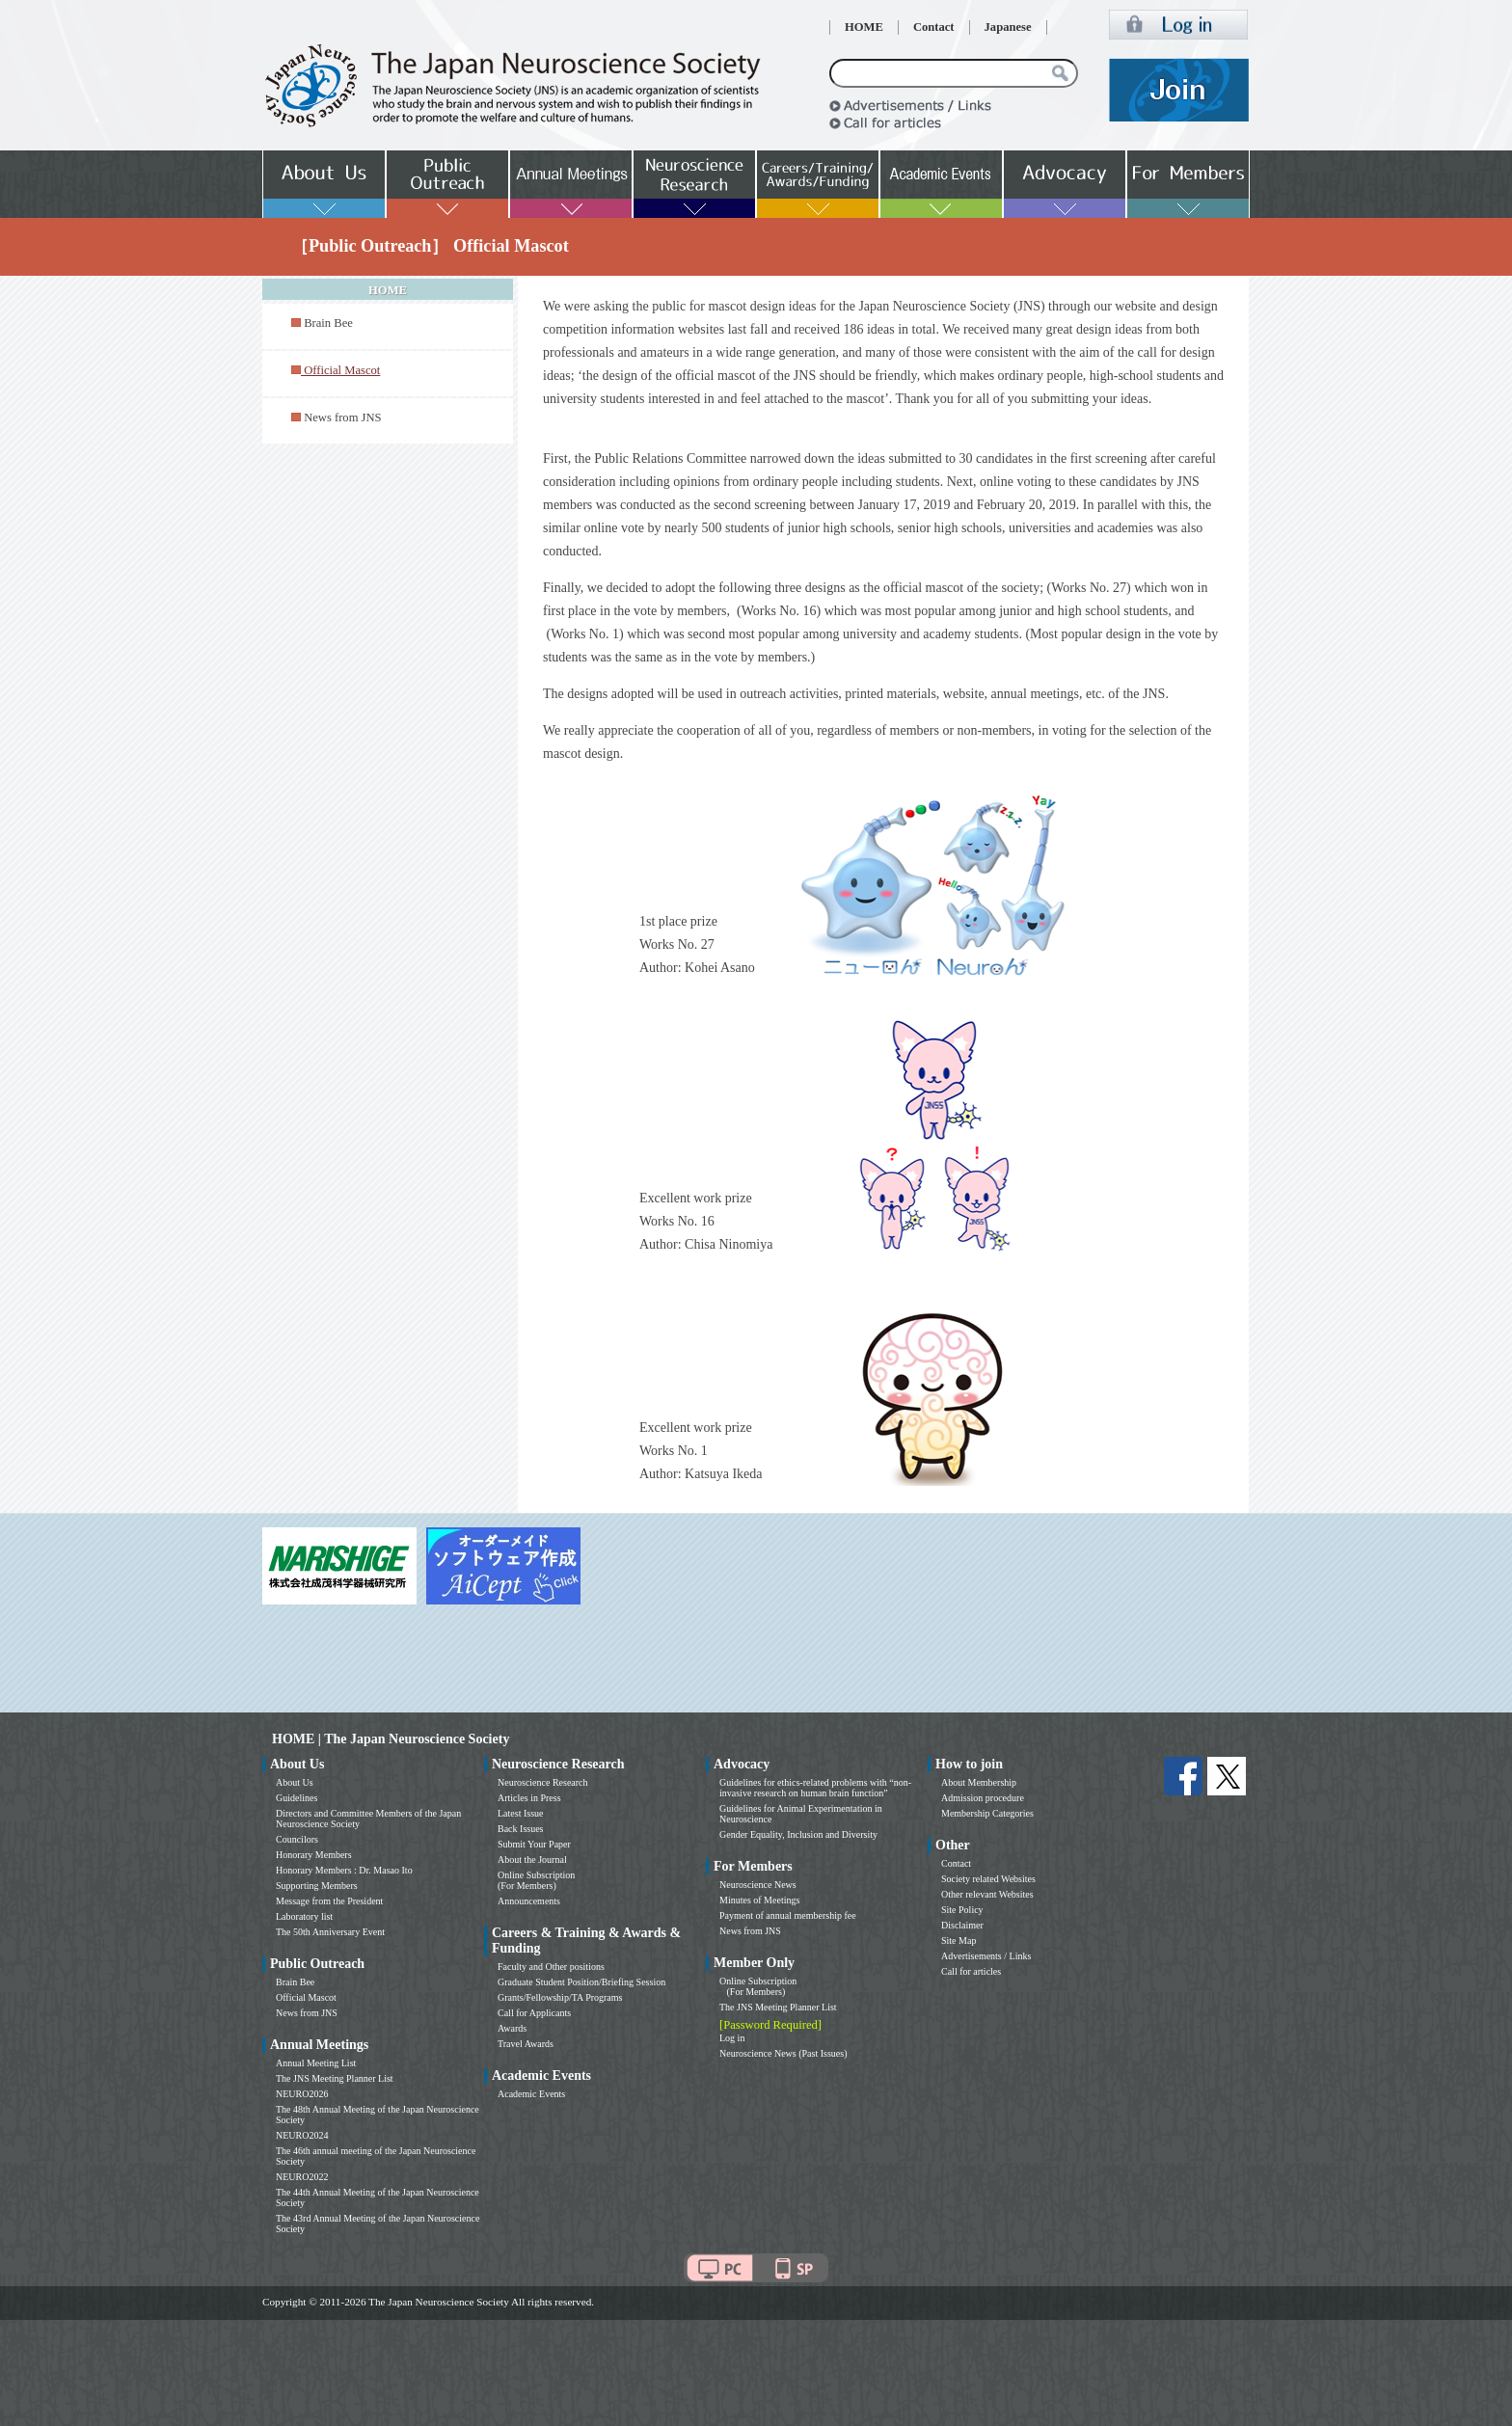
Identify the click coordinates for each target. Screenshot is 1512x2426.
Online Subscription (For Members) (536, 1880)
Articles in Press (529, 1798)
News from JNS (342, 417)
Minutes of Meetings (759, 1900)
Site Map (958, 1940)
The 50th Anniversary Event (330, 1932)
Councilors (297, 1839)
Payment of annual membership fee (787, 1915)
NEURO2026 (302, 2094)
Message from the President (329, 1901)
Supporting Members (317, 1885)
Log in (731, 2038)
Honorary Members (314, 1854)
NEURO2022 (302, 2176)
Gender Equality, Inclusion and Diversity (798, 1834)
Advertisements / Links (986, 1956)
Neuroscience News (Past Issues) (783, 2053)
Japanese (1008, 27)
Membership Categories (987, 1813)
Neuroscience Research (543, 1782)
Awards (512, 2028)
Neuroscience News (757, 1884)
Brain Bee (328, 323)
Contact (934, 27)
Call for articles (971, 1971)
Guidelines (296, 1798)
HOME (864, 27)
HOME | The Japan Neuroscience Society (390, 1739)
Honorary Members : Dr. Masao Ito (344, 1870)
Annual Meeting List (316, 2063)
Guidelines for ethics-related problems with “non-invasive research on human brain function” (815, 1787)
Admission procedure (982, 1798)
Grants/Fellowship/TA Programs (560, 1997)
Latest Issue (521, 1813)
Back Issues (521, 1828)
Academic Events (531, 2094)
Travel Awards (526, 2043)
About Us (294, 1782)
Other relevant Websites (987, 1894)
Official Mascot (306, 1997)
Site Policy (962, 1909)
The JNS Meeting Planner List (334, 2078)
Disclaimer (962, 1925)
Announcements (529, 1901)
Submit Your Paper (534, 1844)
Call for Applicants (534, 2013)
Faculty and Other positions (551, 1966)
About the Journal (532, 1859)
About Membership (978, 1782)
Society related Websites (988, 1878)
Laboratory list (304, 1916)
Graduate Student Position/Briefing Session (581, 1982)
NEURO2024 (302, 2135)
